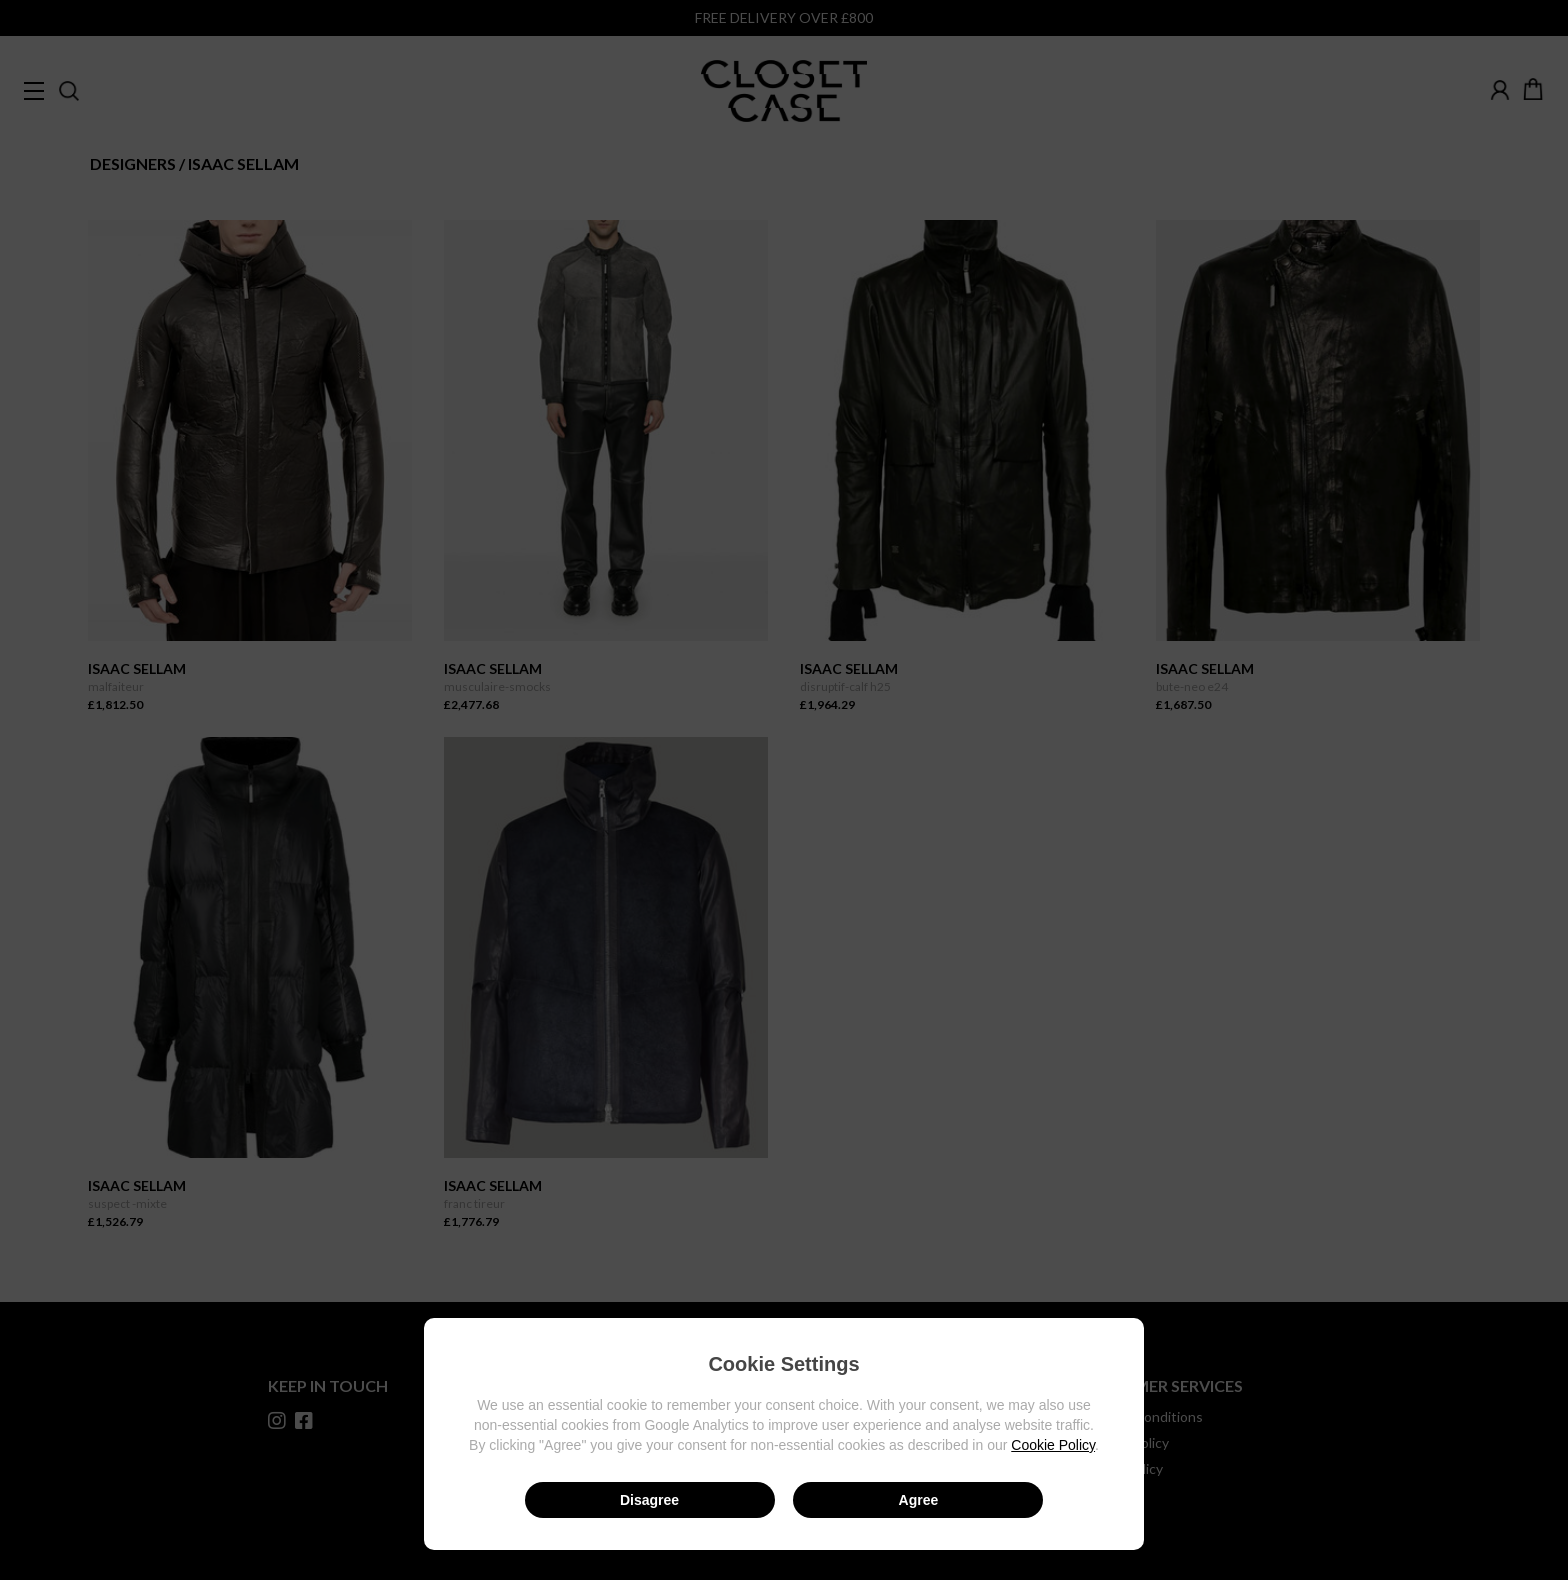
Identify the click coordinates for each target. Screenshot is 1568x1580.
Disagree (649, 1500)
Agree (919, 1500)
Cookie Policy (1053, 1445)
